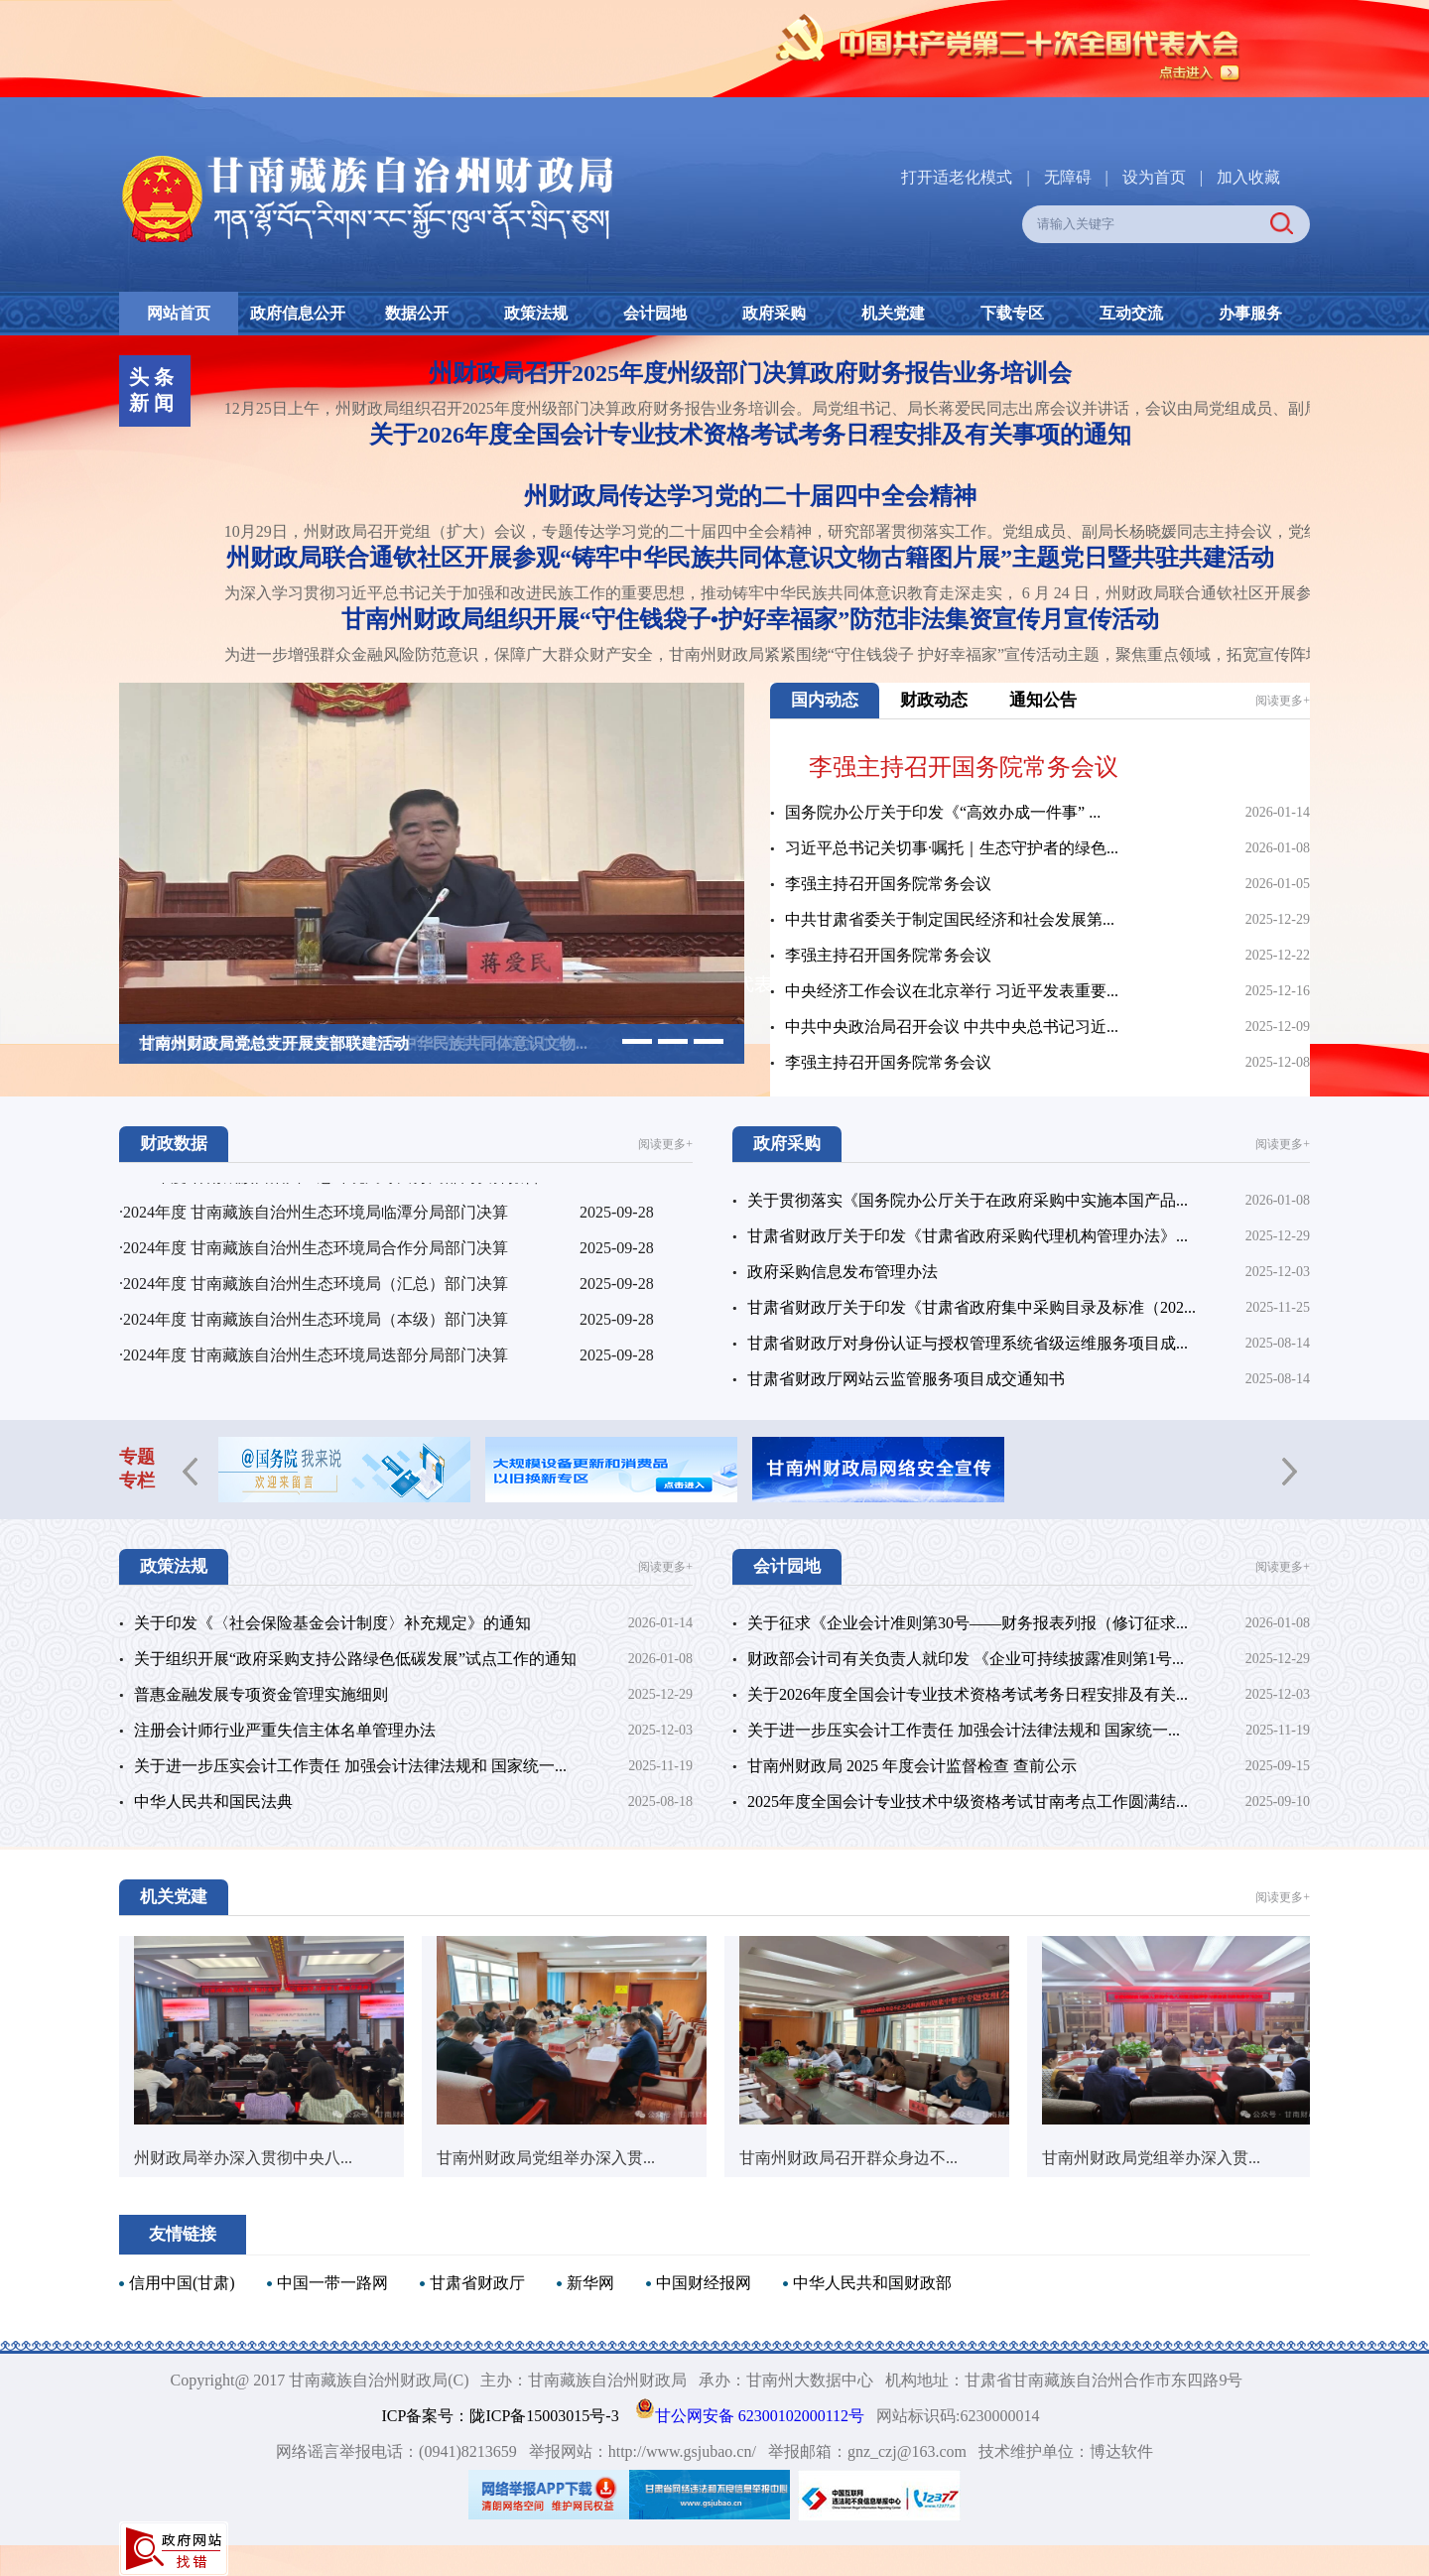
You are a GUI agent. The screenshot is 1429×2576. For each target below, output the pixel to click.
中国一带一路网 (332, 2282)
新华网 (590, 2282)
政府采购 (774, 313)
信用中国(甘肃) (182, 2282)
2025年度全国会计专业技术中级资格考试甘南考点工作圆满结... (967, 1801)
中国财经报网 (703, 2282)
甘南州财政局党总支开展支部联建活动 (274, 1043)
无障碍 (1068, 177)
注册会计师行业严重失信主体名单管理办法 (285, 1730)
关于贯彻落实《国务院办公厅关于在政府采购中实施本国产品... (967, 1200)
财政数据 (173, 1143)
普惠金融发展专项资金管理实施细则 (261, 1694)
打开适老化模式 (956, 177)
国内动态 (824, 700)
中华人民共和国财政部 (872, 2282)
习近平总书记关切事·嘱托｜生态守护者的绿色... (951, 847)
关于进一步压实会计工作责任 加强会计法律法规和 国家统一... (350, 1765)
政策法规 (536, 313)
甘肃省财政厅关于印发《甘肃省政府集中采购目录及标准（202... (971, 1307)
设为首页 (1154, 177)
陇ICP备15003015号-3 (543, 2415)
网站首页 (178, 313)
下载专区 (1012, 313)
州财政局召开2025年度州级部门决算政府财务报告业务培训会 (750, 373)
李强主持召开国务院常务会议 (963, 767)
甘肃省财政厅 (477, 2282)
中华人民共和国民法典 (213, 1801)
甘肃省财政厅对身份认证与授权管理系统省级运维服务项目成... (967, 1343)
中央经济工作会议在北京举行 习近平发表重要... (951, 990)
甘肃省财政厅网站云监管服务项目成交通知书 (906, 1378)
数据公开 (417, 313)
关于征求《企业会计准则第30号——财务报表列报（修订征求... (967, 1622)
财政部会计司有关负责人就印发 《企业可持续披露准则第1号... (965, 1658)
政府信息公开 (297, 313)
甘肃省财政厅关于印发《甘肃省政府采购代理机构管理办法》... (967, 1235)
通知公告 (1043, 700)
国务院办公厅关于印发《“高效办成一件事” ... (943, 812)
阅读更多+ (1282, 701)
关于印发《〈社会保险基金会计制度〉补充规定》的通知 (332, 1622)
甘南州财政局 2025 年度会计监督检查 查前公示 (912, 1765)
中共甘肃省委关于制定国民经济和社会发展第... (949, 919)
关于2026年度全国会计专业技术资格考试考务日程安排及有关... (967, 1694)
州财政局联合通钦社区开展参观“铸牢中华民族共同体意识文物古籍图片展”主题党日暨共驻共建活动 (750, 558)
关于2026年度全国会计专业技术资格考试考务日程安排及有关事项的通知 (750, 435)
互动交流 (1131, 313)
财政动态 (934, 700)
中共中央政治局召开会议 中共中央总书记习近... (951, 1026)
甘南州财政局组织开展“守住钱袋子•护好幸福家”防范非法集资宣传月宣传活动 (750, 619)
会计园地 (655, 313)
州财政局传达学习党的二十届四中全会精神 (750, 496)
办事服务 (1250, 313)
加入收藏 (1248, 177)
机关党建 (893, 313)
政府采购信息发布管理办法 (842, 1271)
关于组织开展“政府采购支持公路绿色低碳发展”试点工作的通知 (355, 1658)
